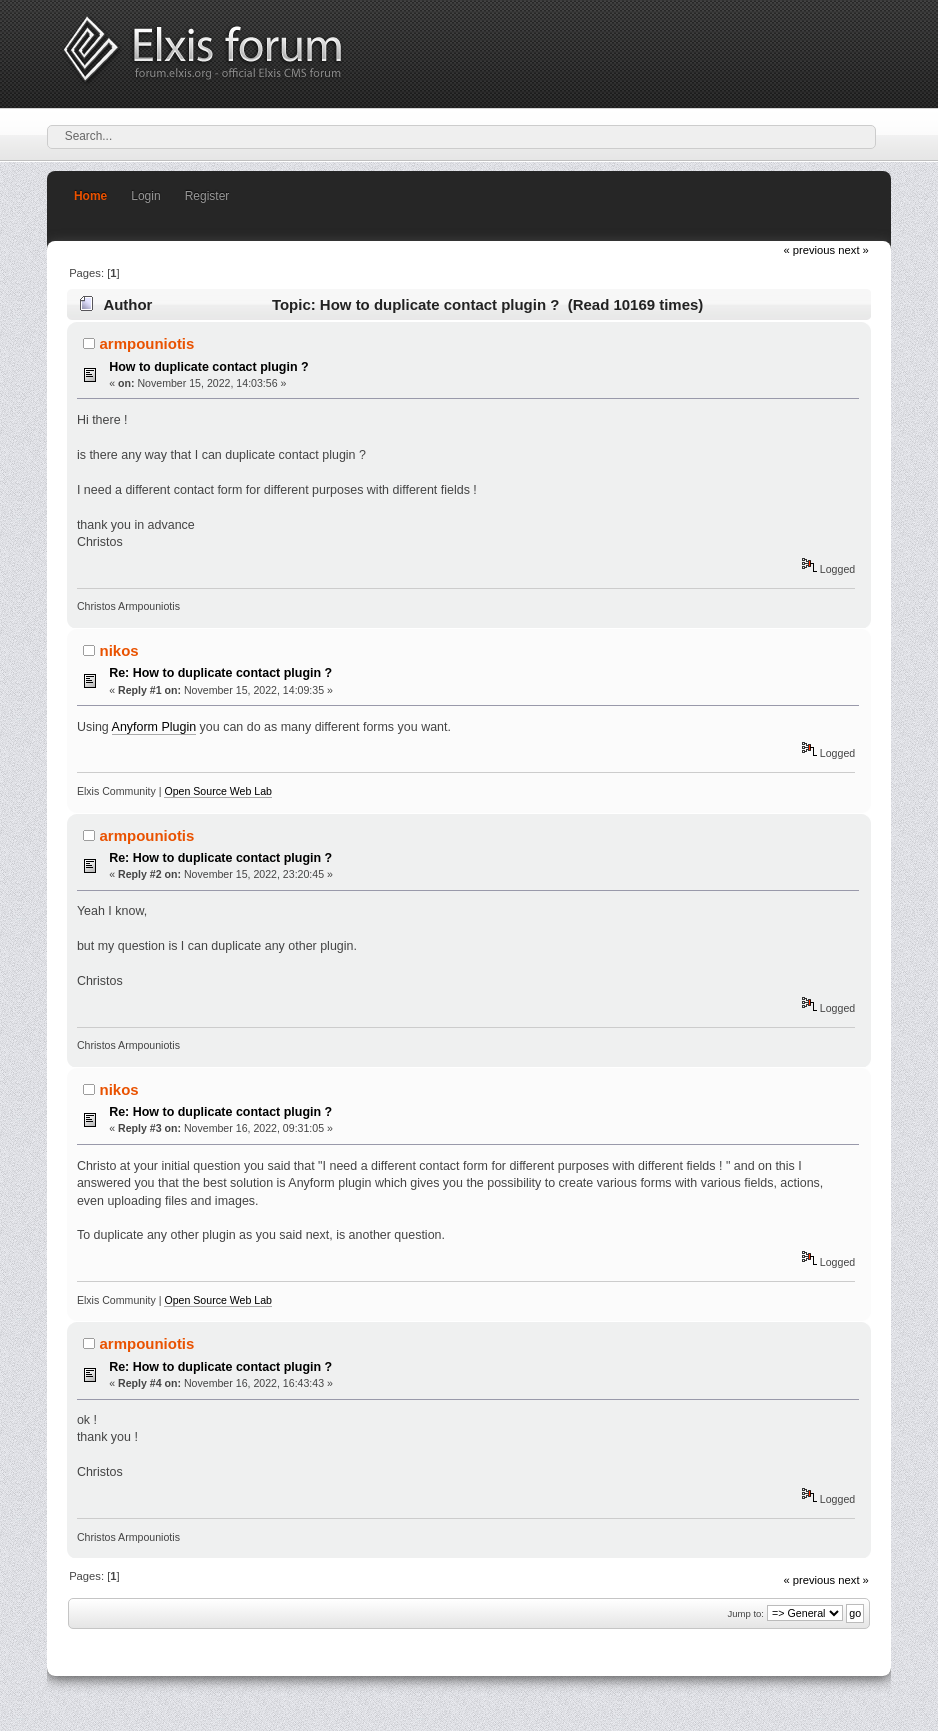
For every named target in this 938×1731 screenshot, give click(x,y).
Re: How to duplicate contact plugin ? (220, 673)
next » (853, 250)
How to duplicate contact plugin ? (209, 367)
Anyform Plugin (154, 727)
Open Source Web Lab (218, 791)
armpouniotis (147, 343)
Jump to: (745, 1613)
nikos (119, 650)
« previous (809, 250)
